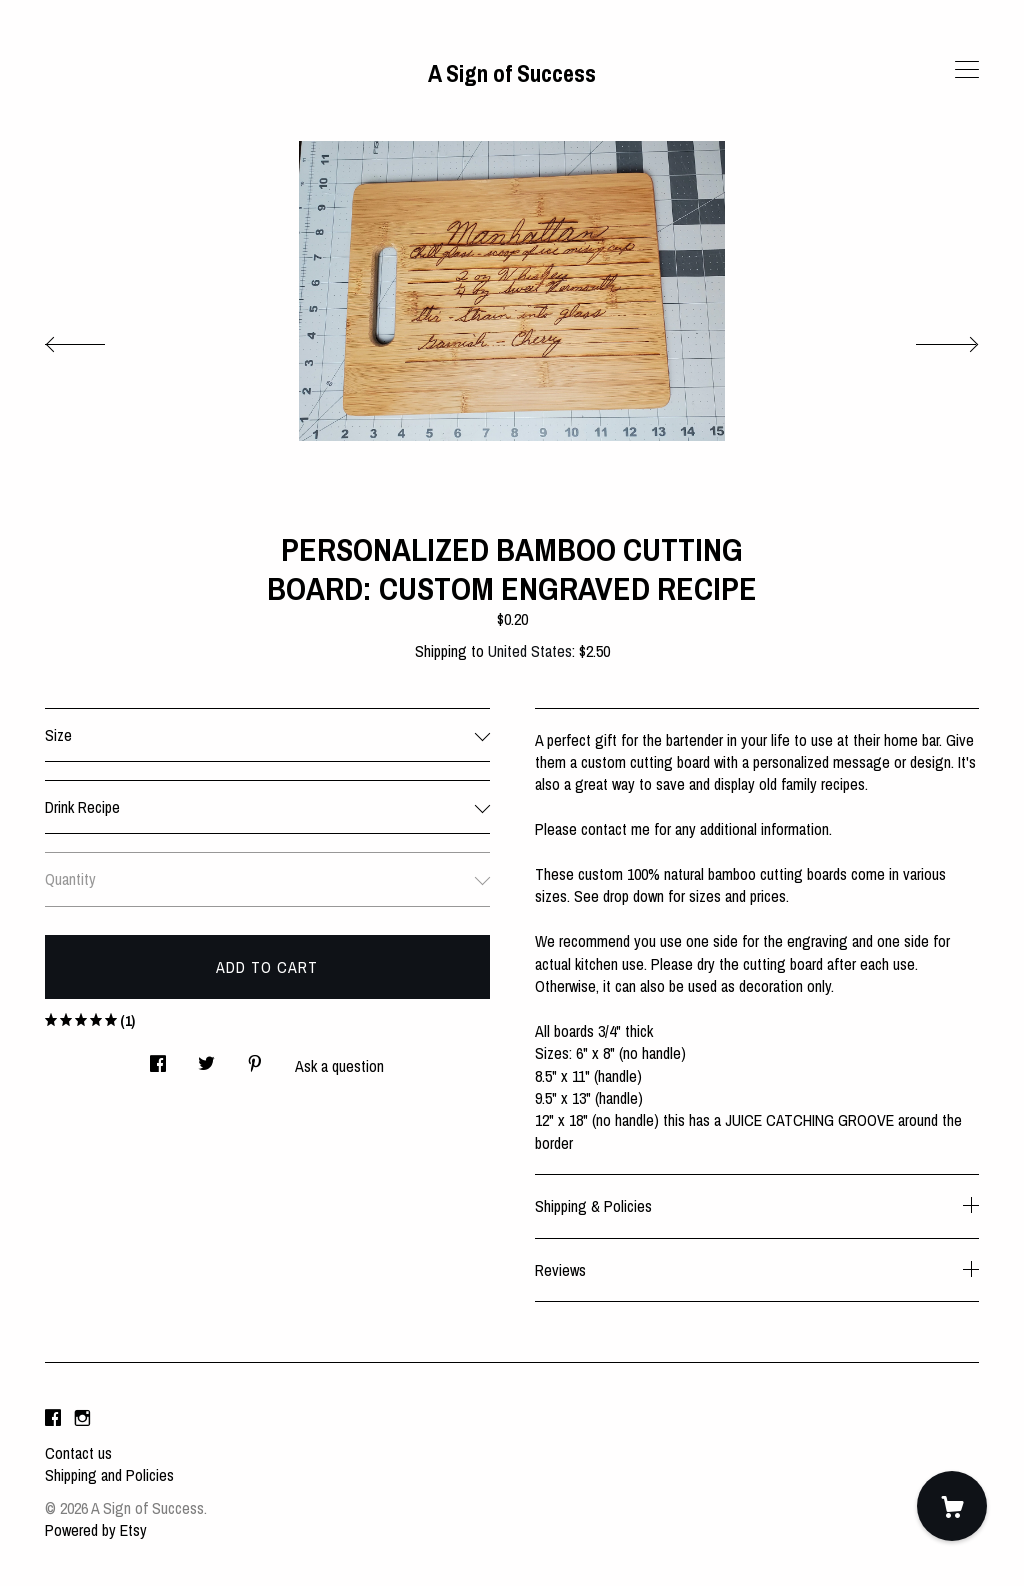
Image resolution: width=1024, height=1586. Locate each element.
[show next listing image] (929, 339)
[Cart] (952, 1506)
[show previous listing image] (95, 339)
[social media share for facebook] (158, 1058)
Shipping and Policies (109, 1475)
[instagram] (82, 1419)
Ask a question (339, 1066)
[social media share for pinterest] (255, 1058)
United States (530, 651)
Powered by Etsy (96, 1530)
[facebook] (53, 1419)
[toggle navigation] (967, 70)
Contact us (78, 1453)
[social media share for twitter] (206, 1058)
